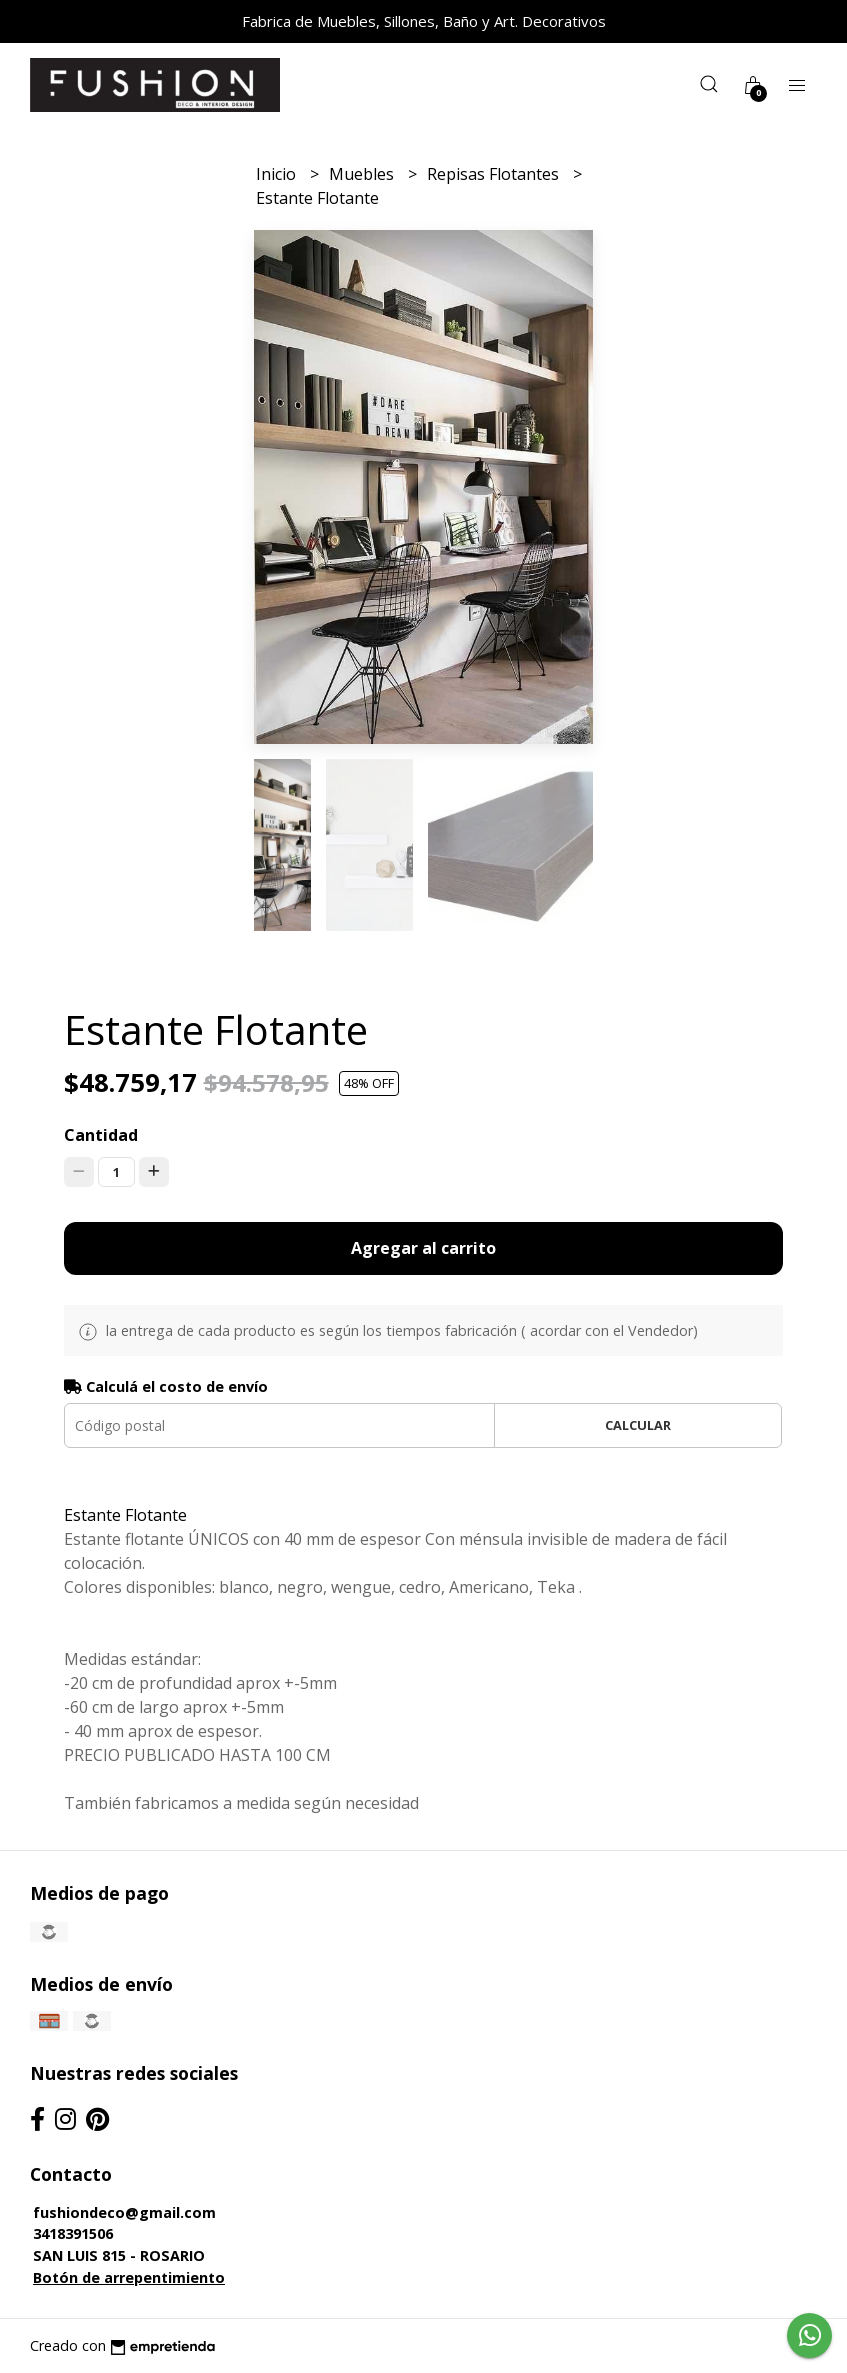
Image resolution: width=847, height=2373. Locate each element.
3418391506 (73, 2233)
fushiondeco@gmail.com (124, 2212)
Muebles (363, 174)
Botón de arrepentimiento (129, 2277)
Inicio (278, 174)
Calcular (638, 1425)
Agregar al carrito (423, 1248)
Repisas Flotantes (495, 174)
